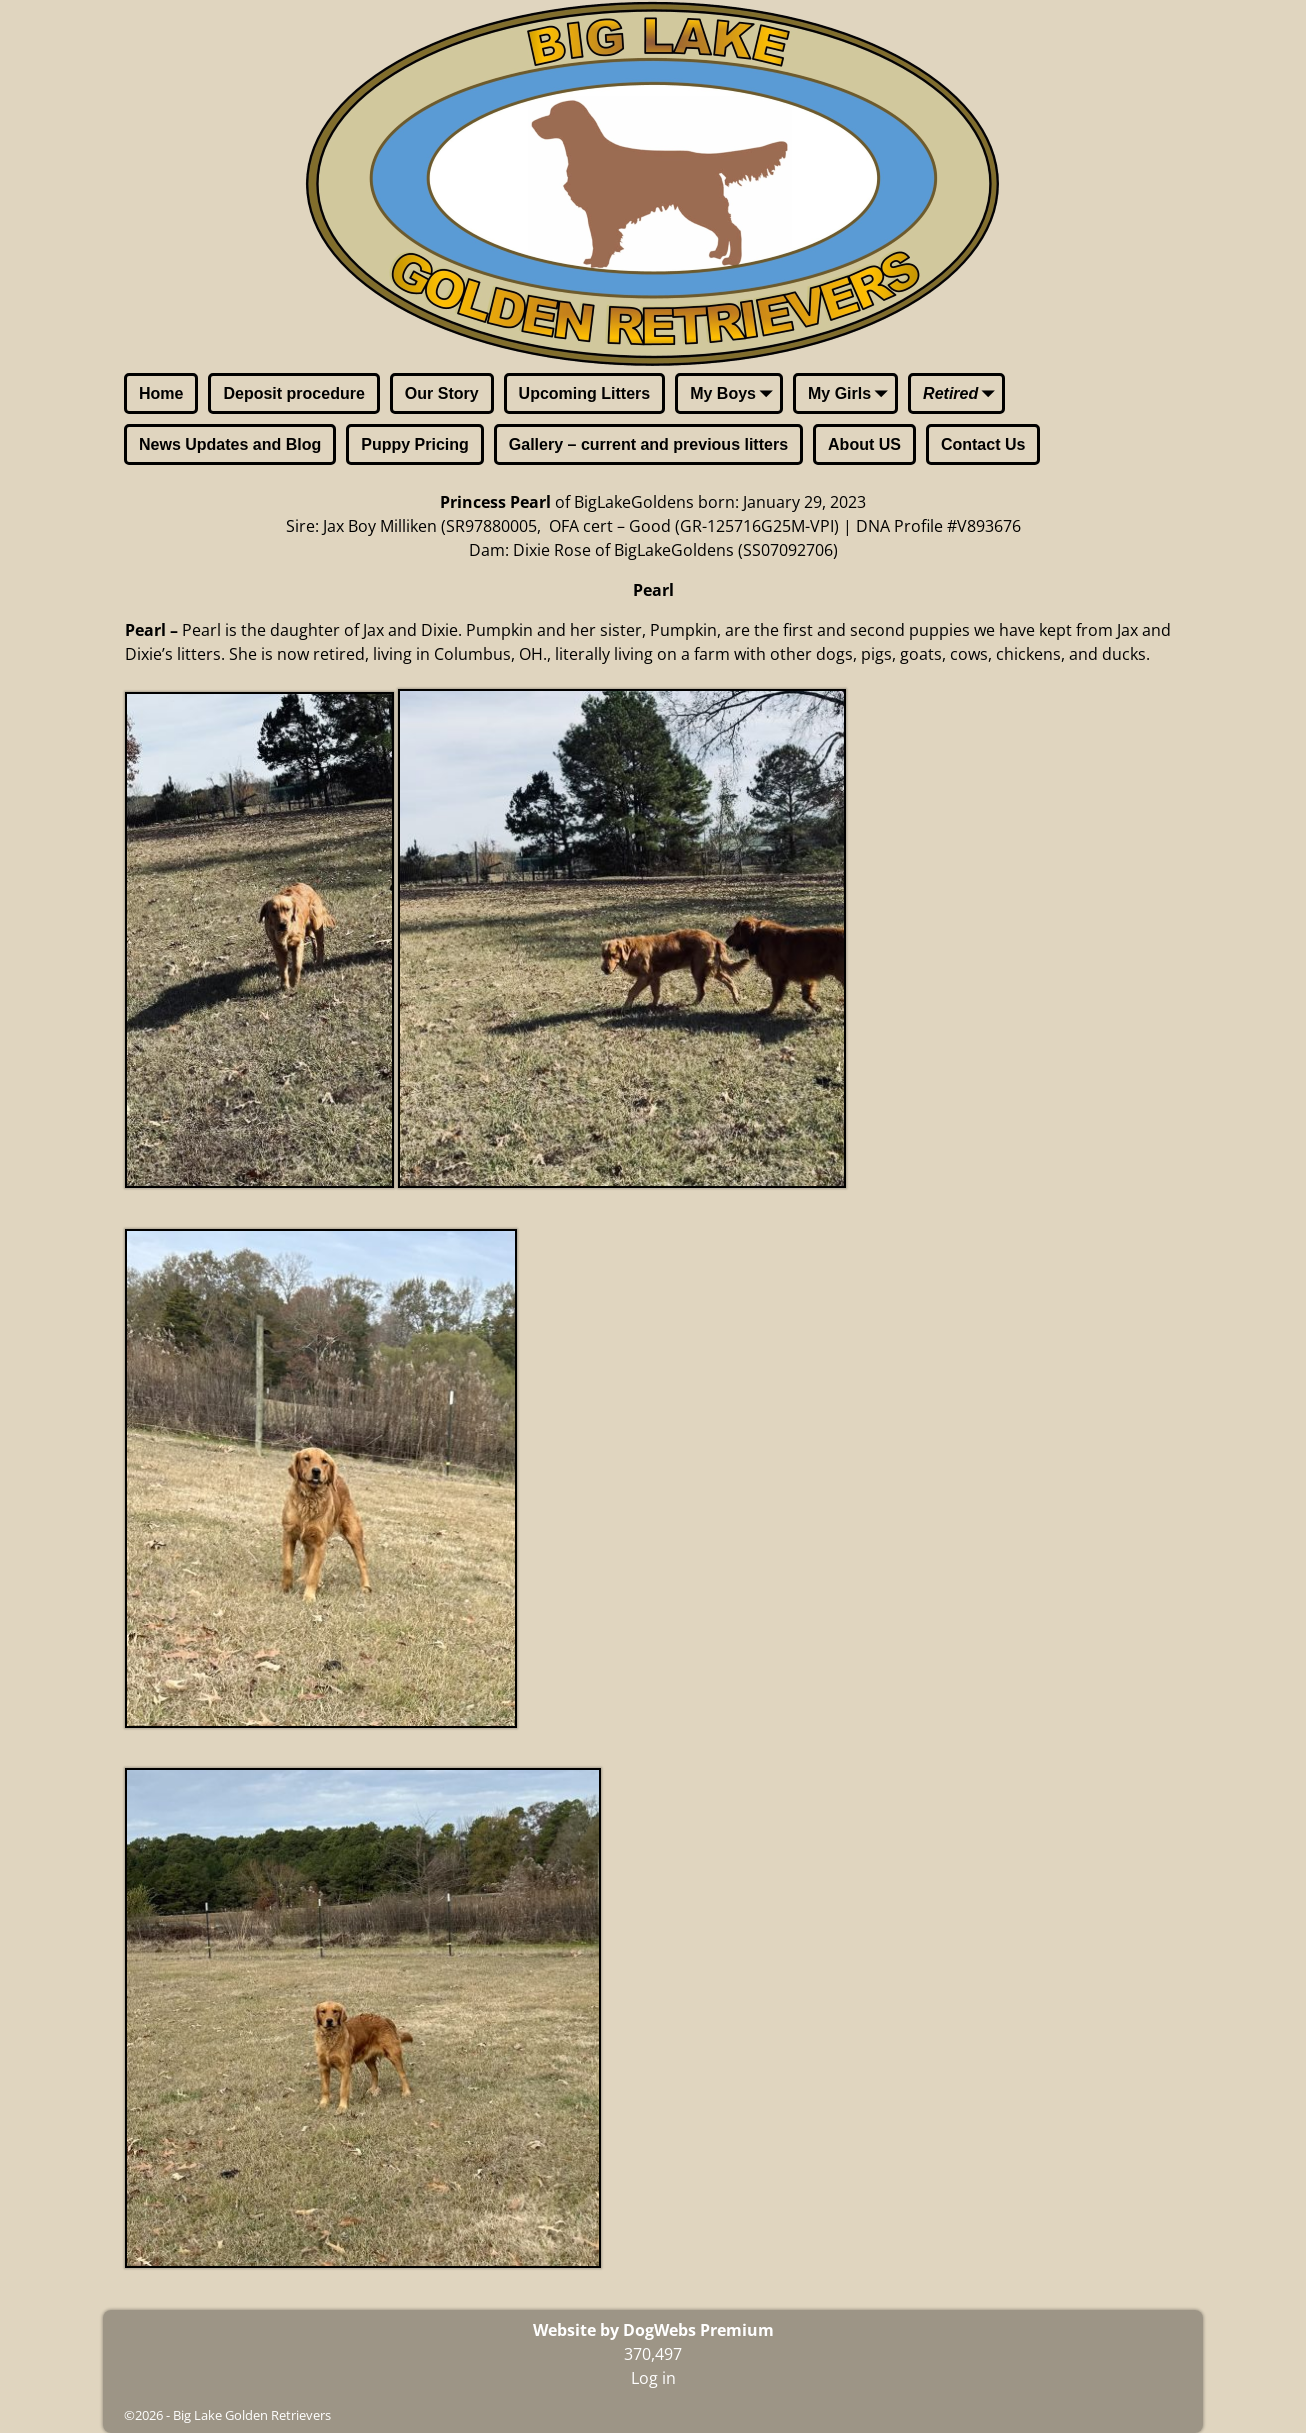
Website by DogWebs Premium (653, 2330)
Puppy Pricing (415, 444)
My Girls (851, 395)
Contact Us (983, 444)
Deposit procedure (293, 393)
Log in (653, 2378)
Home (161, 393)
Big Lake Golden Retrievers (252, 2415)
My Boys (735, 395)
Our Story (442, 393)
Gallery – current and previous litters (648, 444)
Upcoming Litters (585, 393)
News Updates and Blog (230, 444)
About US (864, 444)
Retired (962, 395)
